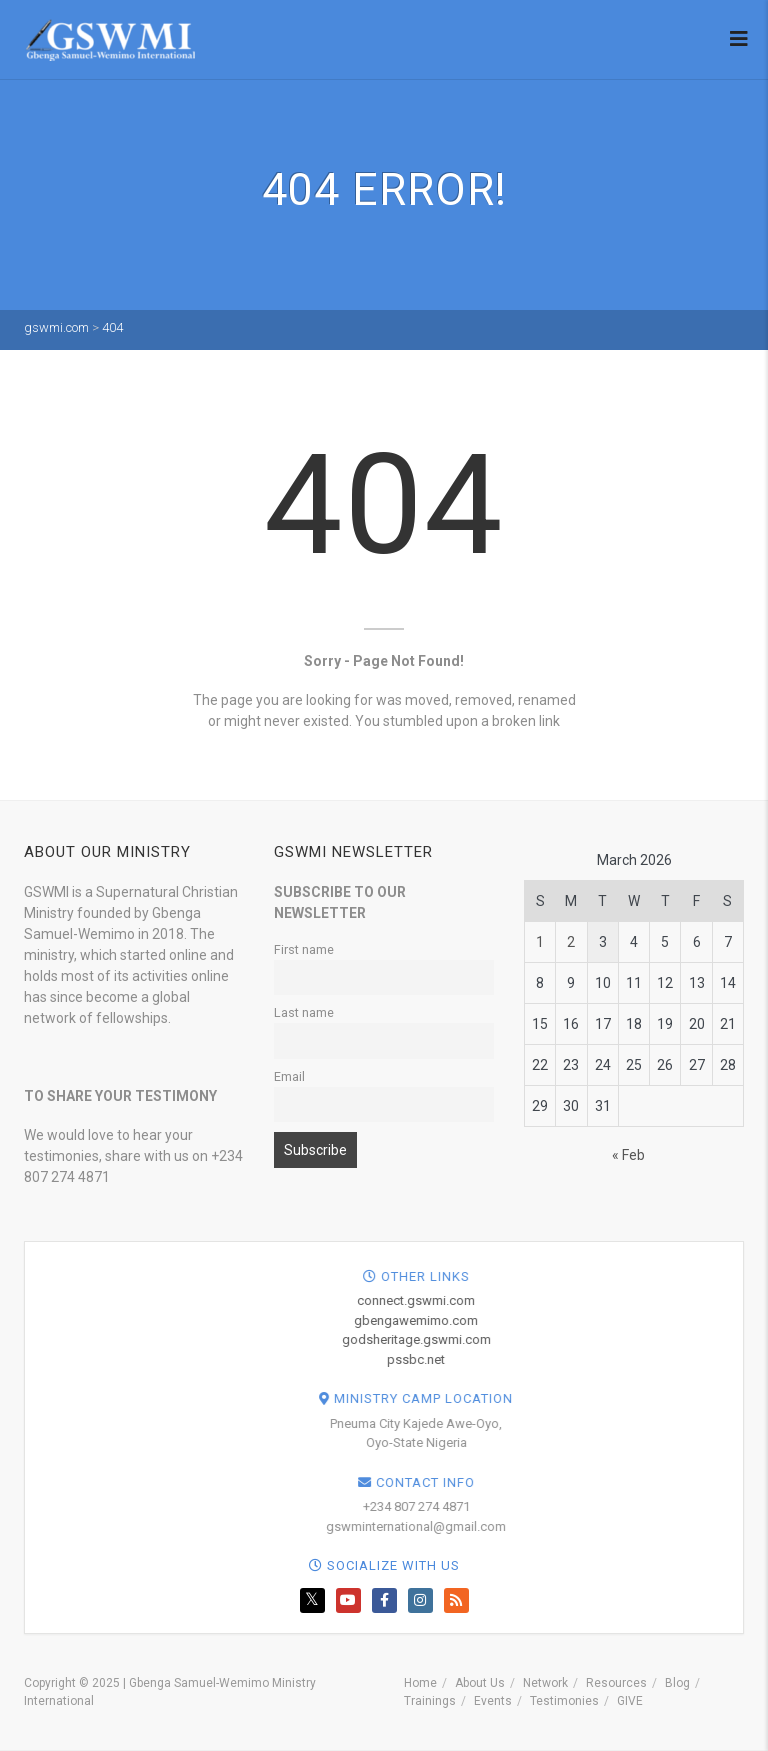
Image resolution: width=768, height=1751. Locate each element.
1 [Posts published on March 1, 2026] (540, 942)
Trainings (430, 1701)
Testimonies (564, 1701)
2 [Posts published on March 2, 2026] (571, 942)
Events (493, 1701)
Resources (616, 1683)
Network (545, 1683)
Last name (304, 1012)
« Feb (628, 1155)
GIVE (630, 1701)
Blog (677, 1683)
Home (420, 1683)
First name (304, 949)
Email (289, 1076)
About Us (480, 1683)
